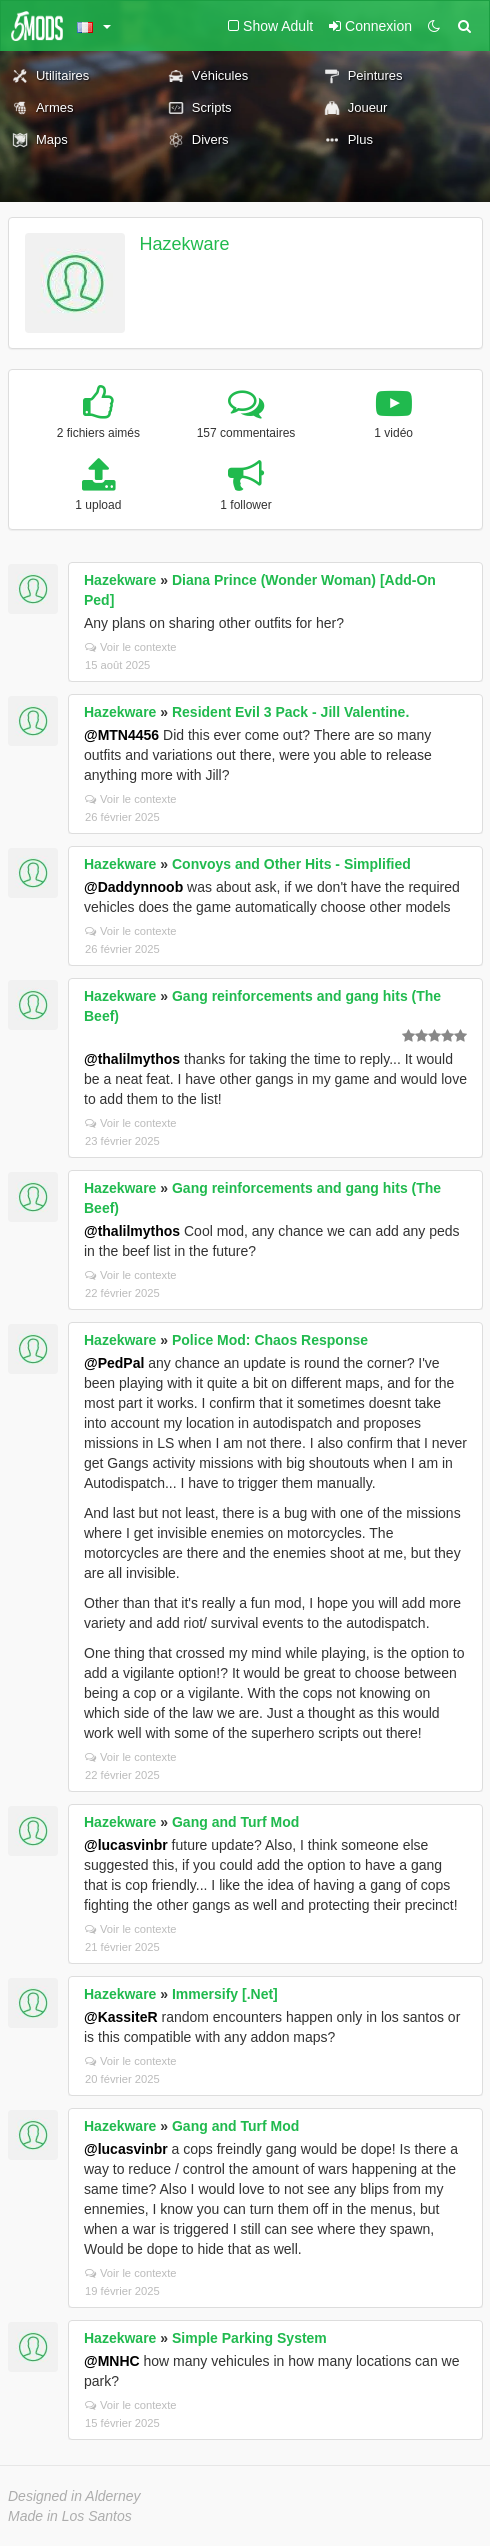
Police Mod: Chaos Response (270, 1340)
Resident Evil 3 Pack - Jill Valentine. (290, 712)
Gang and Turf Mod (235, 1822)
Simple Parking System (249, 2338)
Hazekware (185, 244)
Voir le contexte (131, 647)
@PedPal (114, 1363)
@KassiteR (121, 2017)
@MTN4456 (121, 735)
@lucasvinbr (126, 1845)
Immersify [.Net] (225, 1994)
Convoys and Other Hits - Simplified (291, 864)
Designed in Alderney (74, 2496)
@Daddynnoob (133, 887)
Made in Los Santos (70, 2516)
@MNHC (112, 2361)
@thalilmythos (132, 1059)
